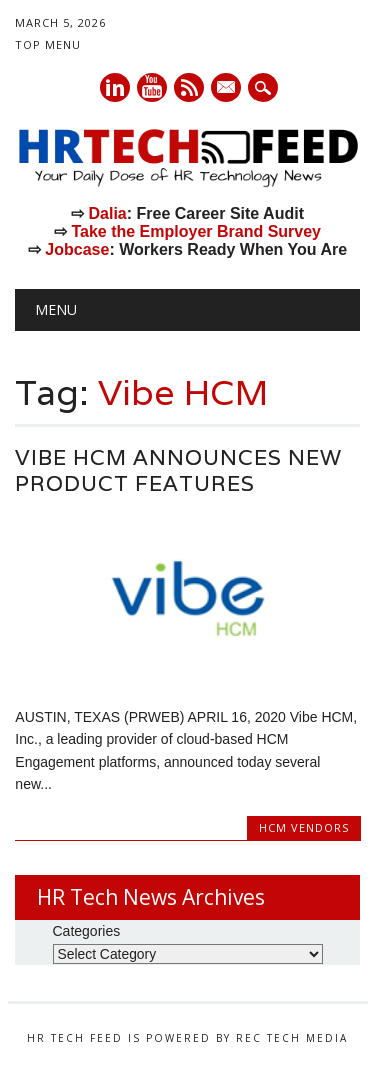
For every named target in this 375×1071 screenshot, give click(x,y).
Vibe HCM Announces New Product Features (178, 470)
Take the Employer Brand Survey (196, 231)
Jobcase (77, 249)
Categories (87, 931)
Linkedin (115, 87)
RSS (189, 87)
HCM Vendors (304, 827)
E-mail (227, 89)
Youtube (152, 87)
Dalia (107, 213)
